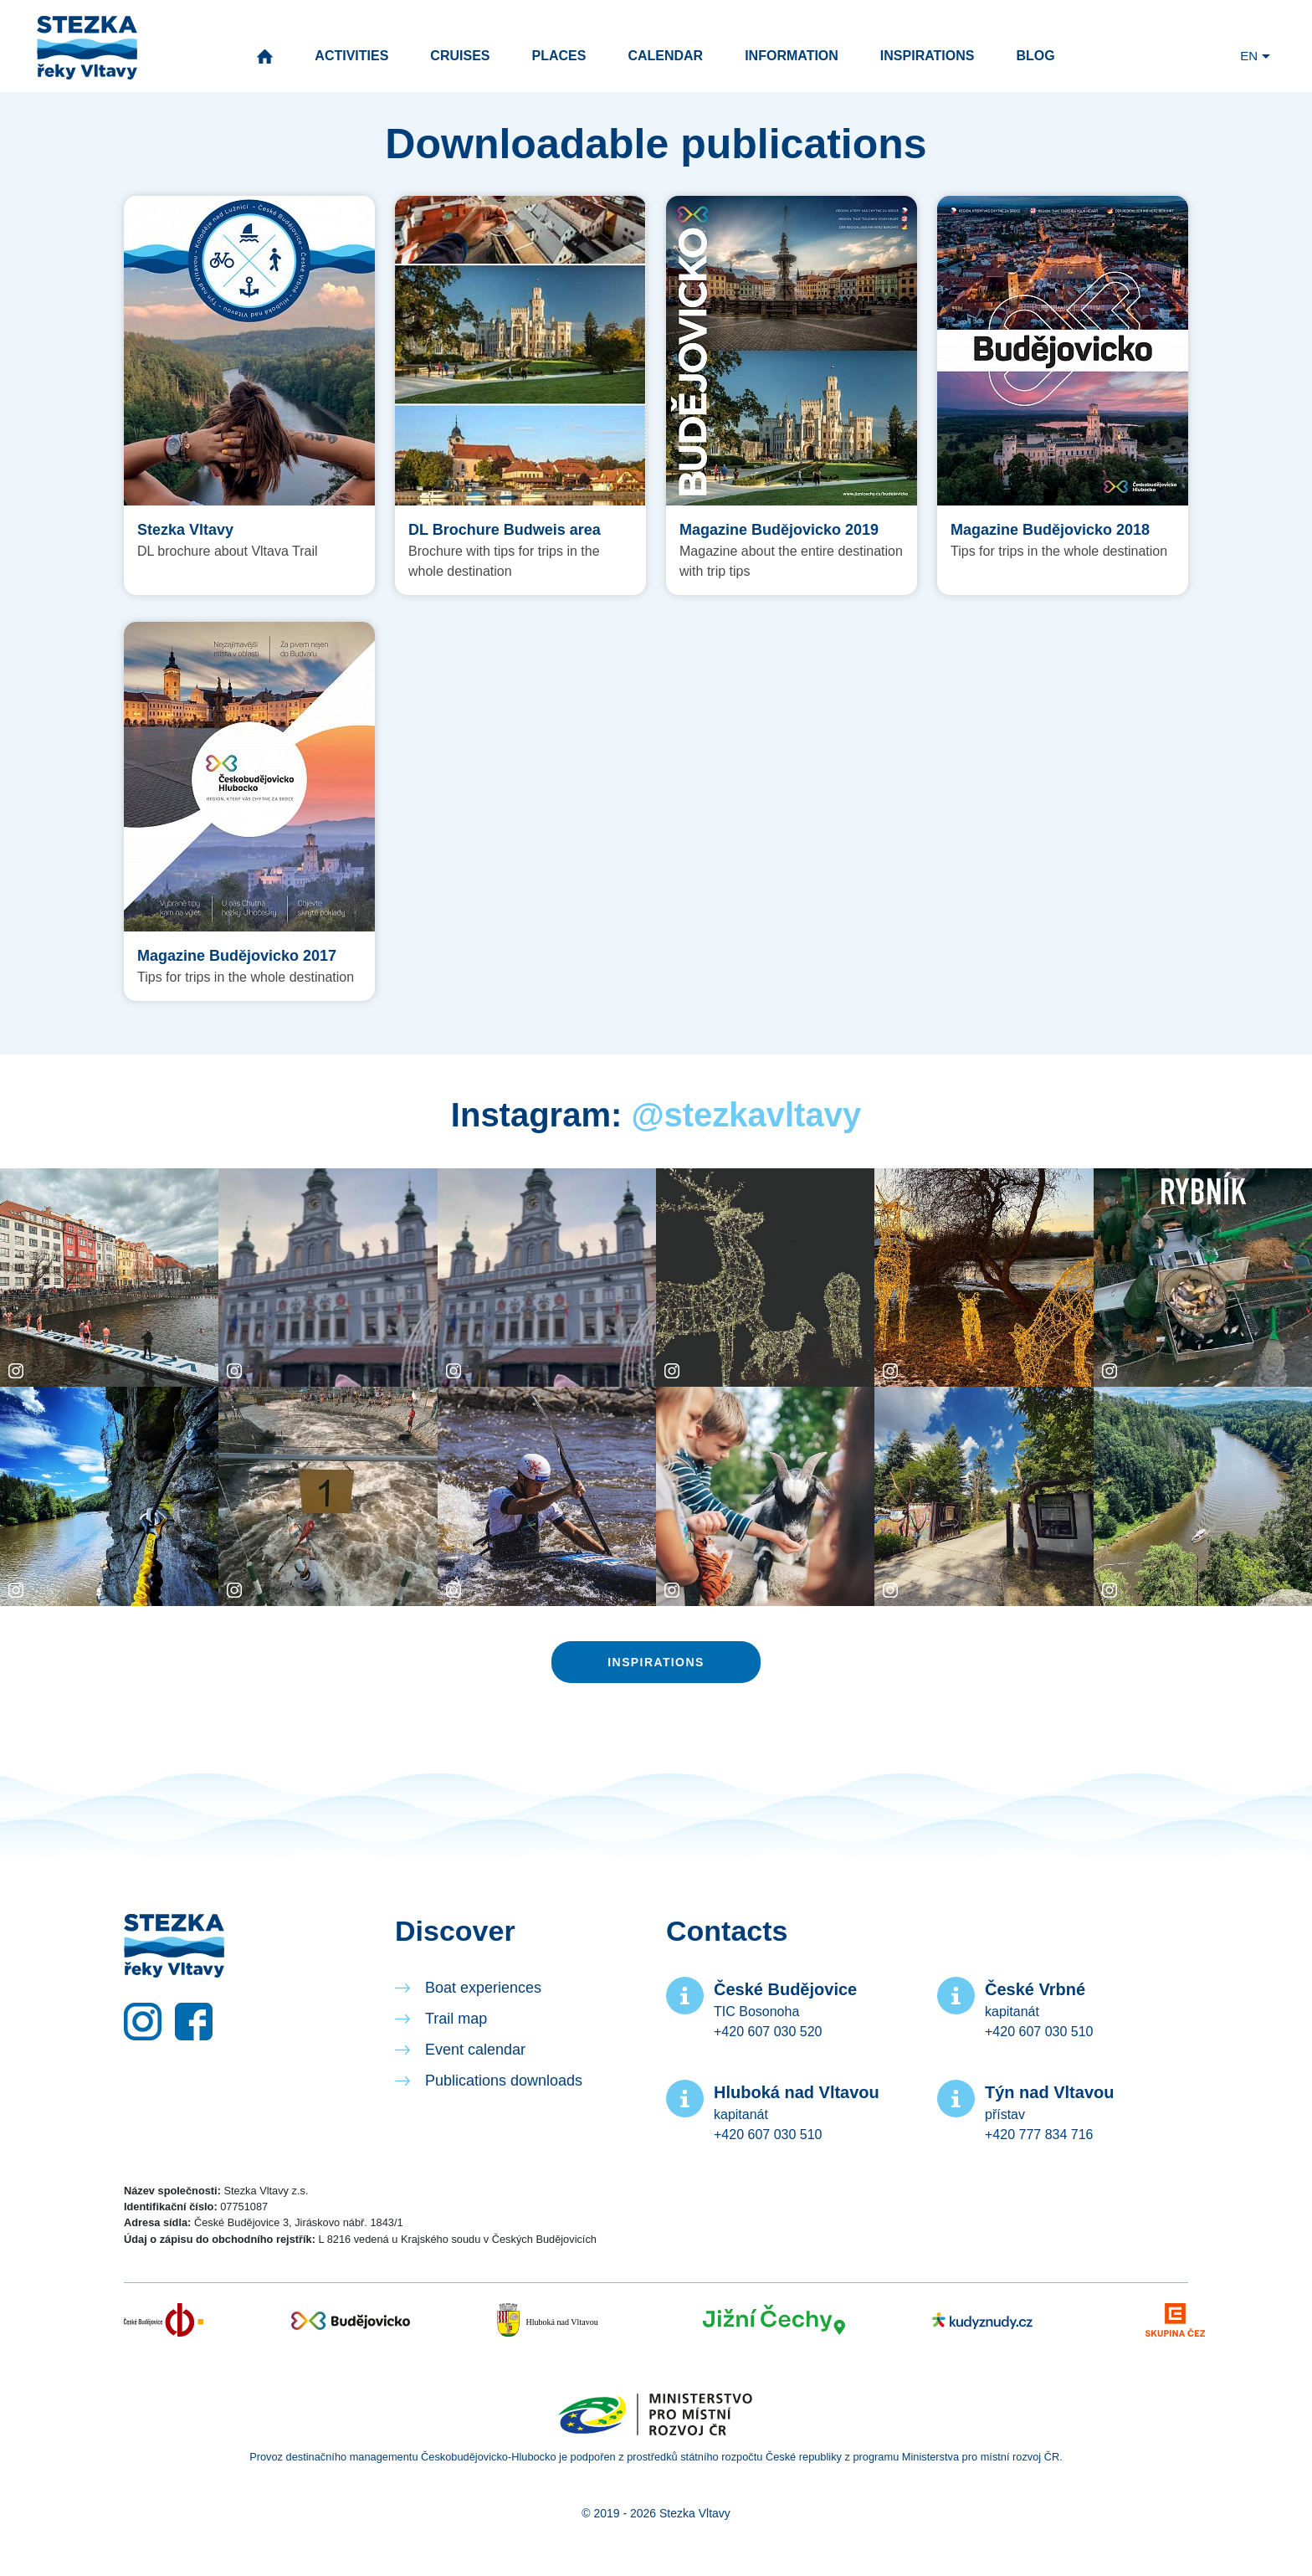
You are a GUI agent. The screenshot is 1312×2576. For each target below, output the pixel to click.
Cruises (459, 56)
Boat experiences (483, 1987)
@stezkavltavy (746, 1114)
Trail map (456, 2018)
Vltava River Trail (87, 48)
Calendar (665, 56)
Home (265, 56)
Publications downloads (503, 2080)
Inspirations (927, 56)
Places (558, 56)
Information (791, 56)
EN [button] (1249, 56)
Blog (1035, 56)
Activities (351, 56)
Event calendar (475, 2049)
